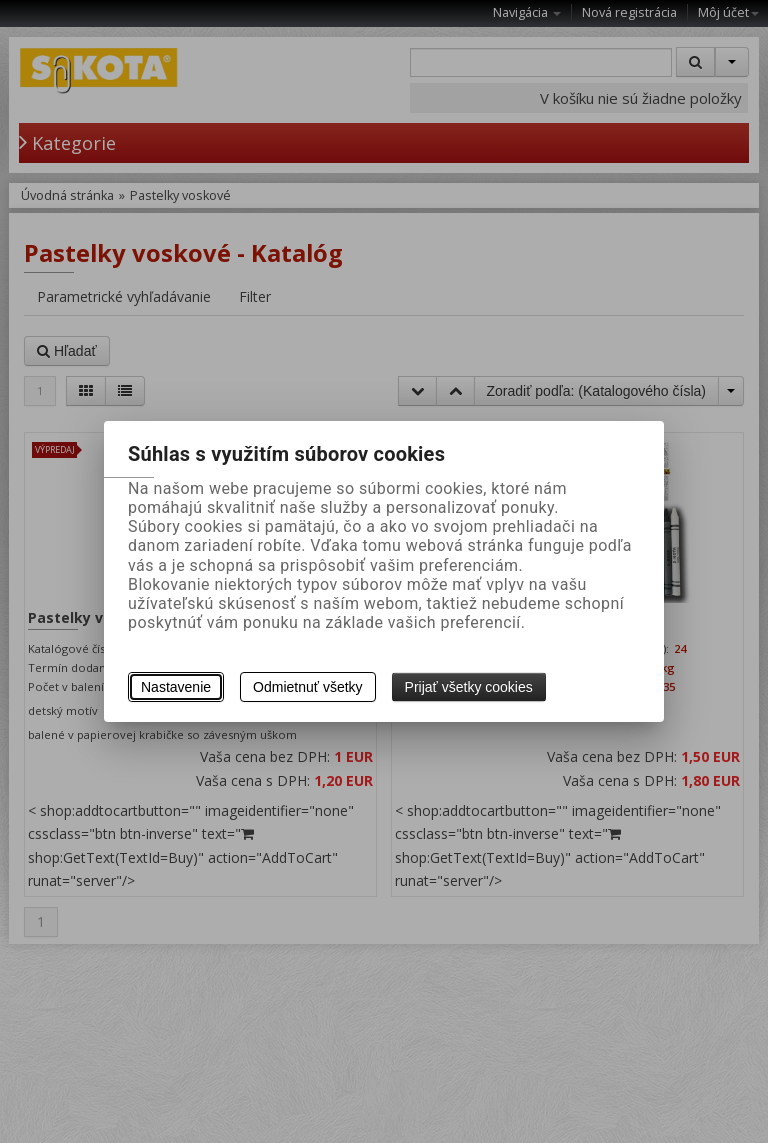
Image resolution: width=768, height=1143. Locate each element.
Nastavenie (176, 687)
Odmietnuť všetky (308, 687)
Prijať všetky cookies (469, 687)
